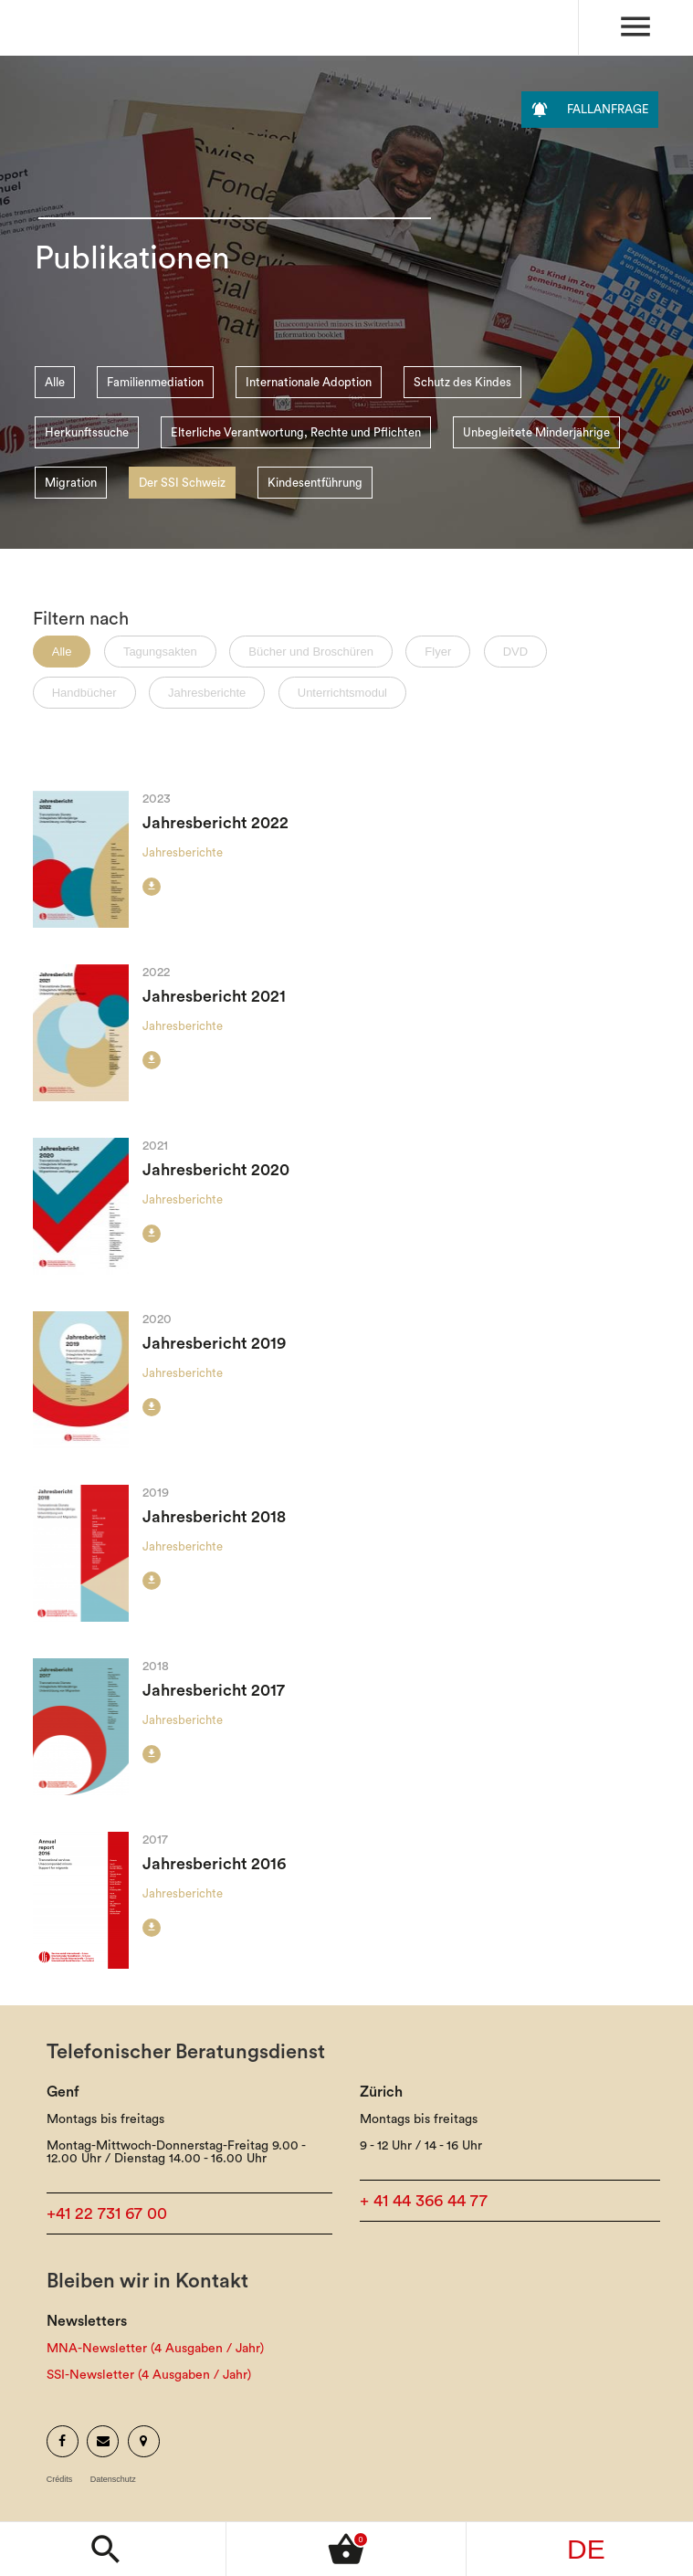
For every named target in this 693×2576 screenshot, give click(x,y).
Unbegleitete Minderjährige (536, 432)
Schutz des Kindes (462, 382)
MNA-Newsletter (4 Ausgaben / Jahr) (155, 2348)
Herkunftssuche (87, 432)
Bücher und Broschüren (310, 651)
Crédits (60, 2480)
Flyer (438, 651)
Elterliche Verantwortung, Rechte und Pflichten (296, 432)
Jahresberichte (207, 692)
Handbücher (84, 692)
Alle (55, 382)
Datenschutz (113, 2480)
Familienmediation (155, 382)
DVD (515, 651)
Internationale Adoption (309, 382)
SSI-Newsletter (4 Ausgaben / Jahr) (149, 2375)
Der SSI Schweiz (182, 483)
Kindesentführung (315, 483)
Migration (71, 483)
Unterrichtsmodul (342, 692)
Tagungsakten (160, 651)
